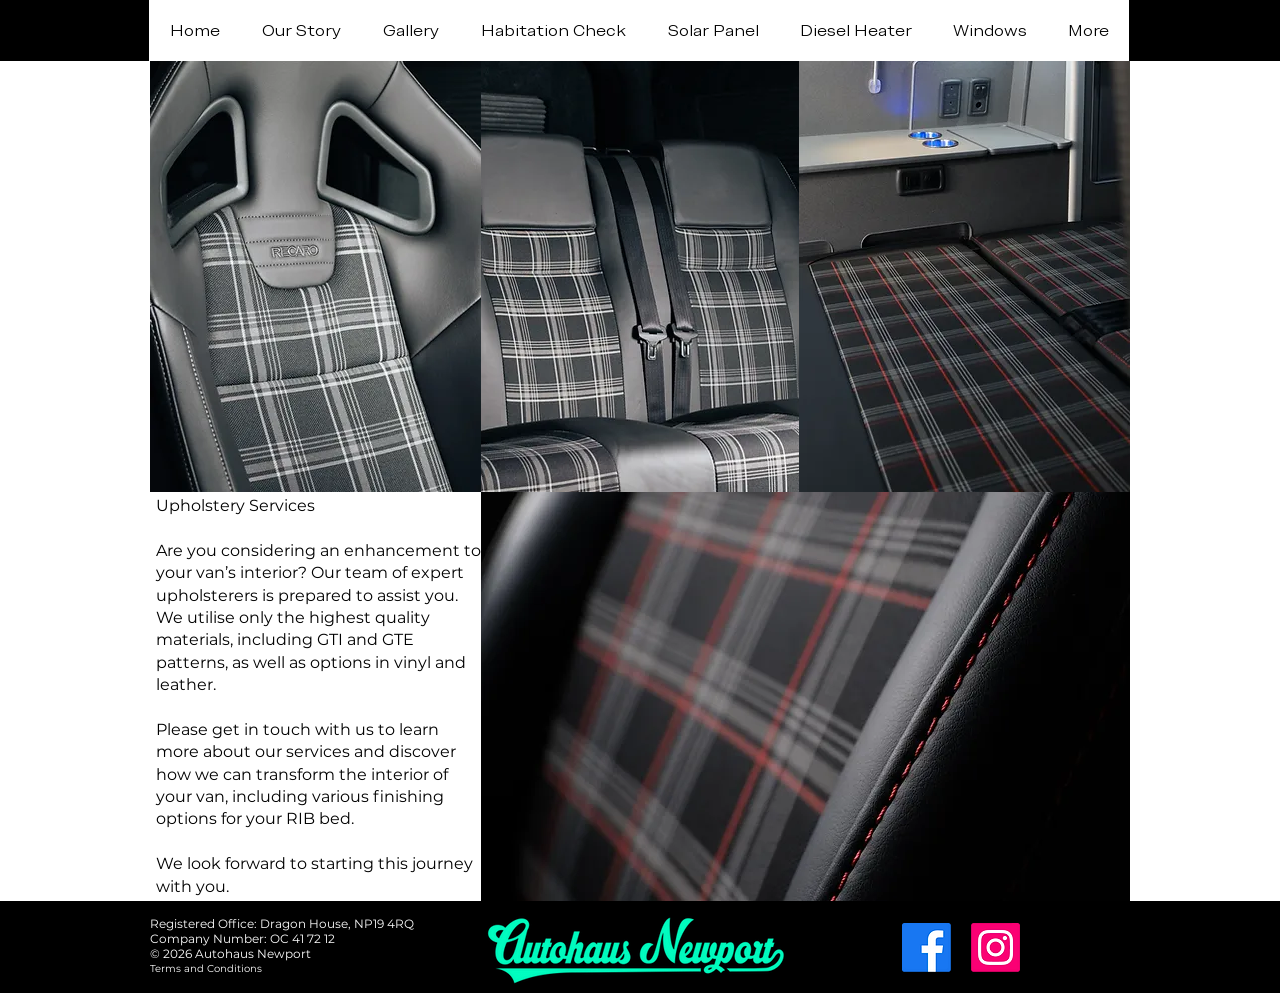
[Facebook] (926, 947)
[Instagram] (995, 947)
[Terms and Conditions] (206, 968)
